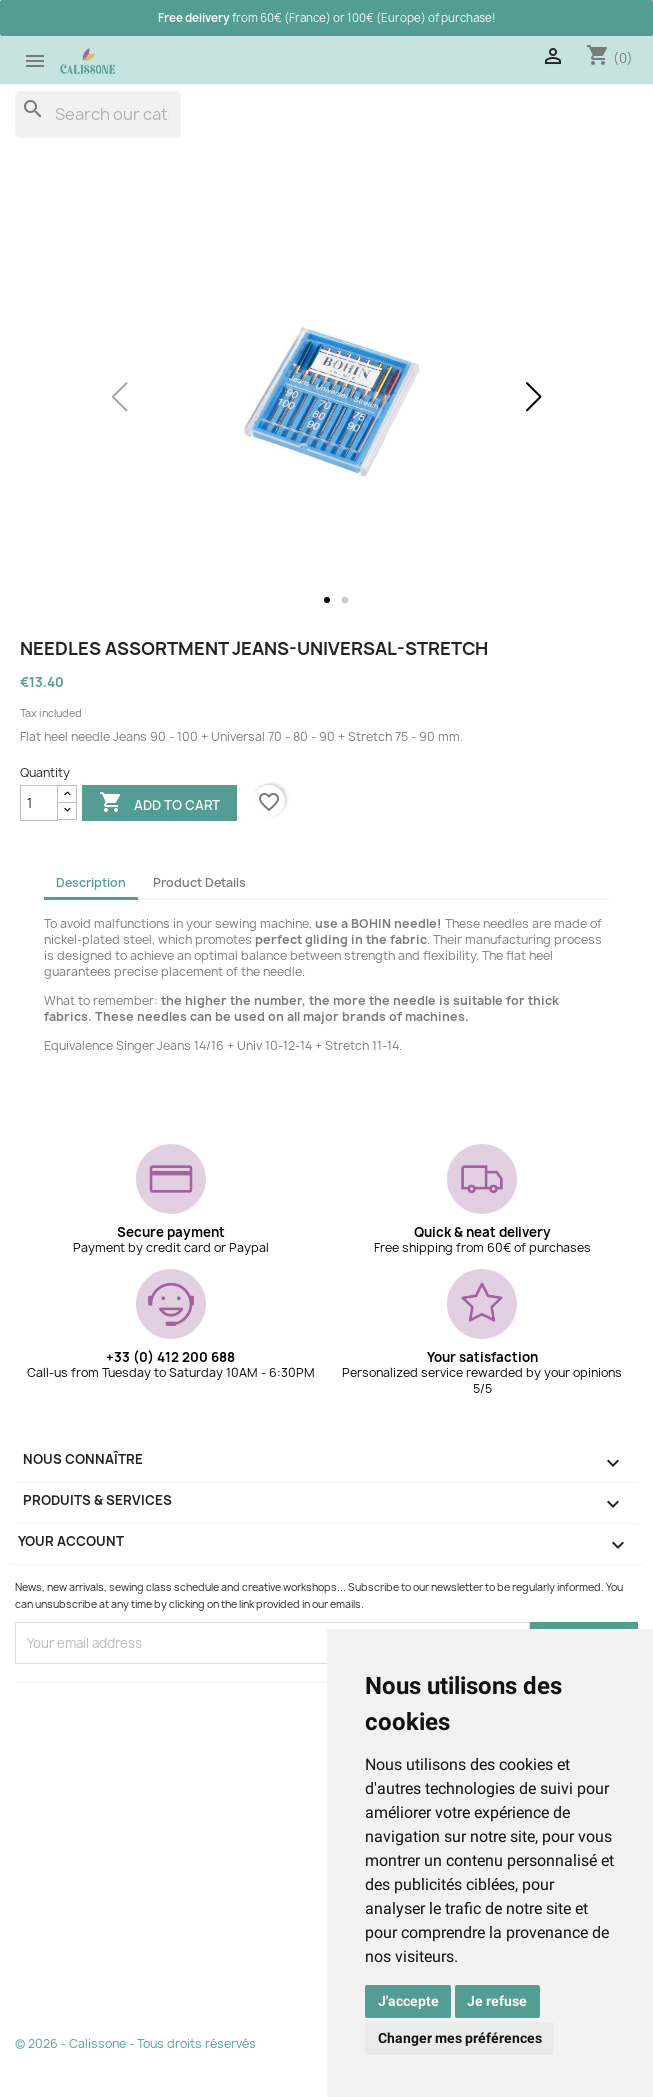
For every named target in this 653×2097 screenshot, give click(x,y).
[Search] (98, 114)
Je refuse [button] (497, 2001)
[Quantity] (39, 802)
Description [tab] (91, 882)
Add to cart (159, 804)
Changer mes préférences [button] (460, 2038)
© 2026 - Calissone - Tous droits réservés (135, 2043)
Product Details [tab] (199, 882)
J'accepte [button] (408, 2001)
